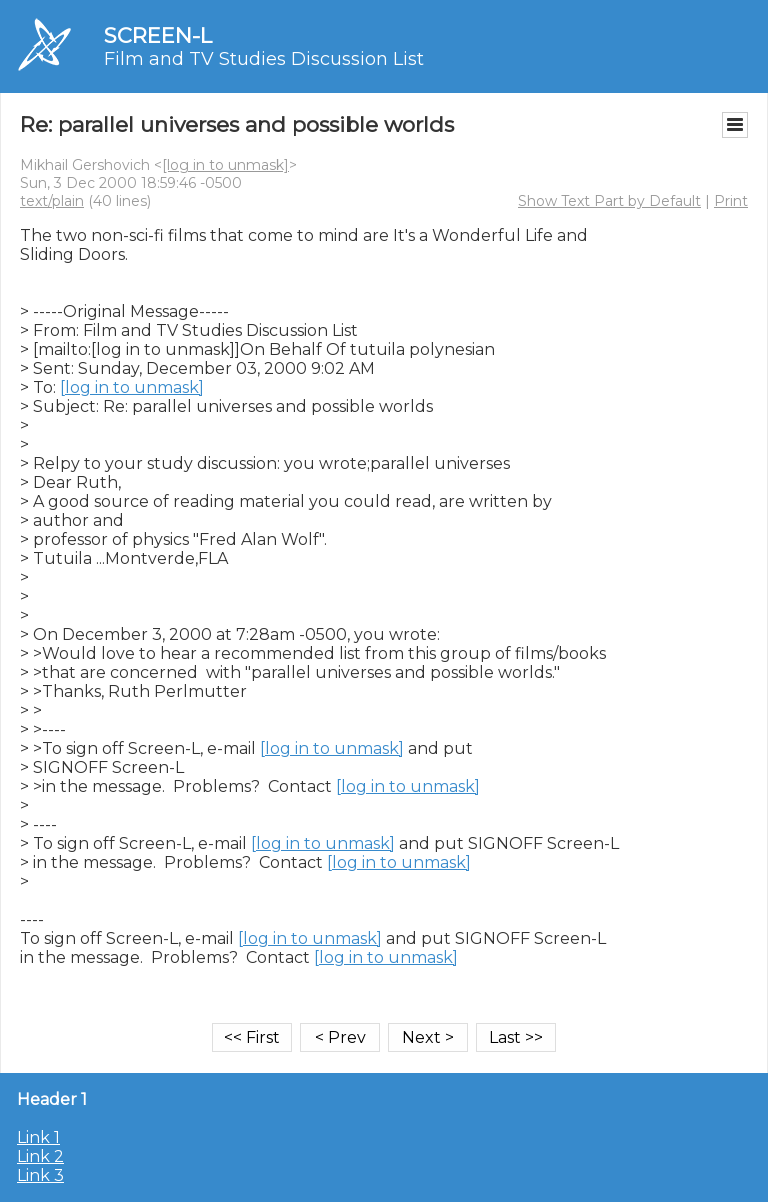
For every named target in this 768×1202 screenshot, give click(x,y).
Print (731, 201)
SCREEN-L (158, 35)
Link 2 (40, 1156)
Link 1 (38, 1137)
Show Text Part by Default (609, 201)
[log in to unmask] (225, 165)
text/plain (52, 201)
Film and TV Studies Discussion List (264, 59)
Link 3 (40, 1175)
